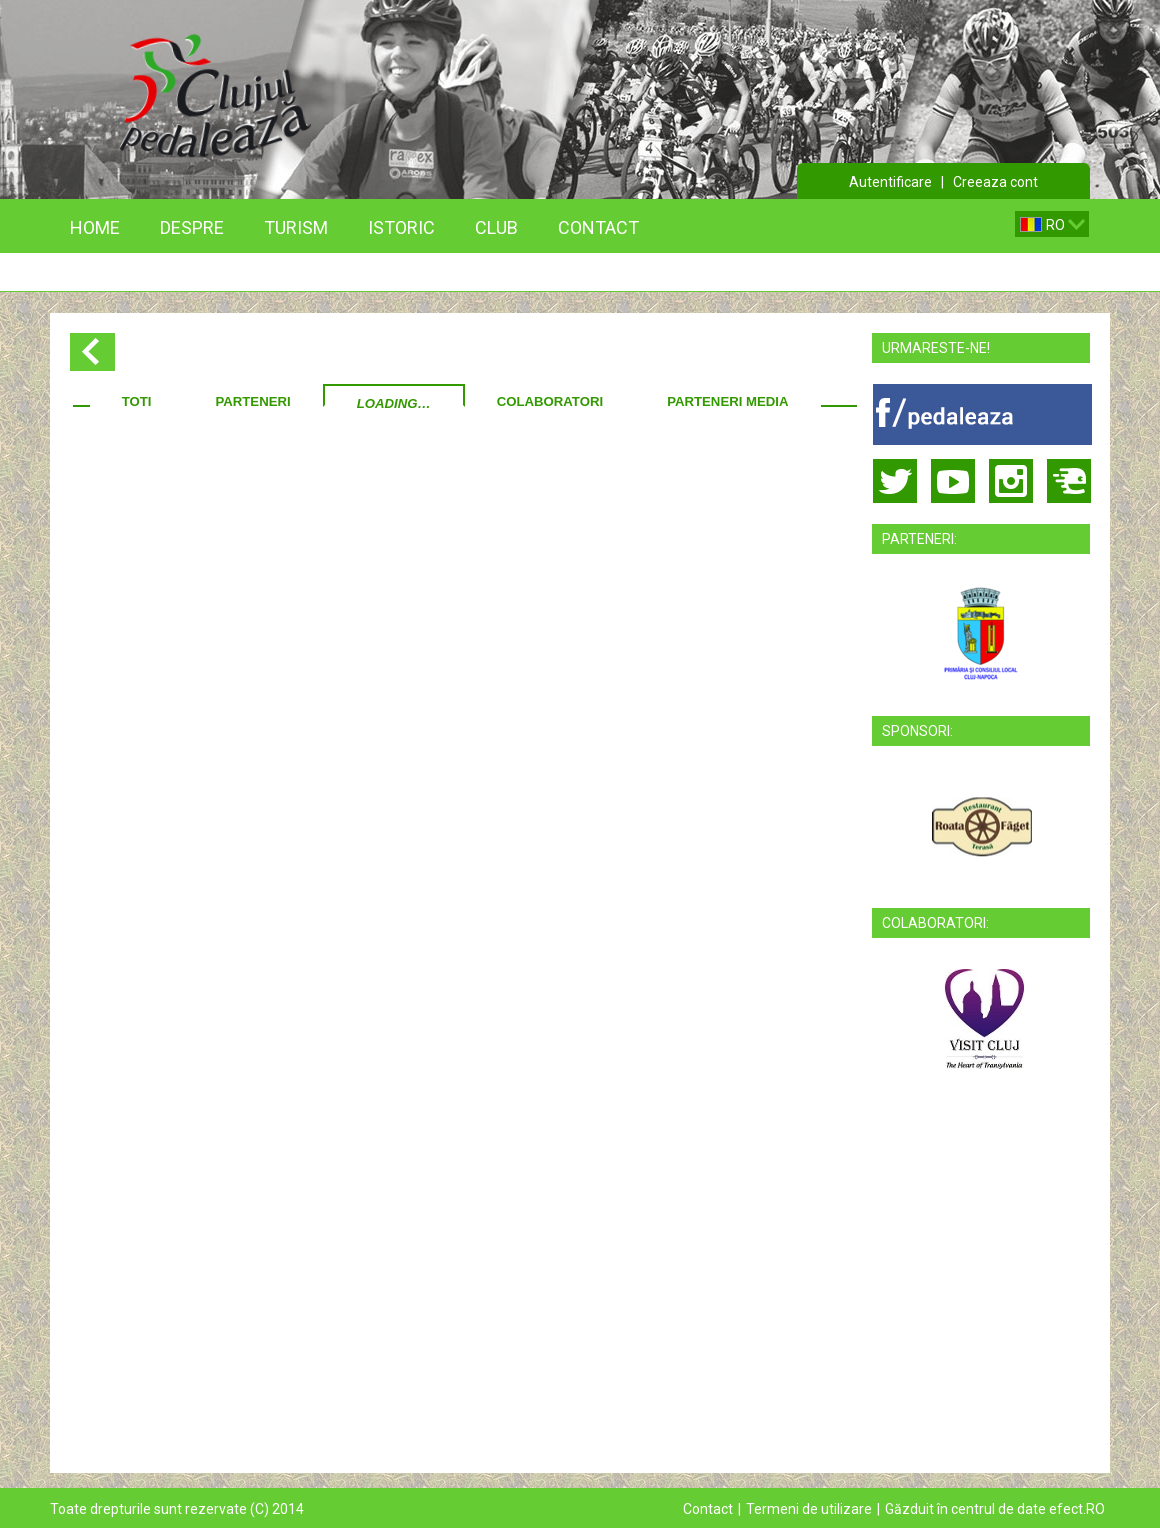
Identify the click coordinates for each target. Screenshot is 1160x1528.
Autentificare (890, 182)
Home (95, 227)
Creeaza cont (995, 182)
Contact (598, 227)
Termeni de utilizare (809, 1509)
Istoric (401, 227)
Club (496, 227)
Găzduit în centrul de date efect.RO (995, 1509)
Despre (192, 227)
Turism (296, 227)
